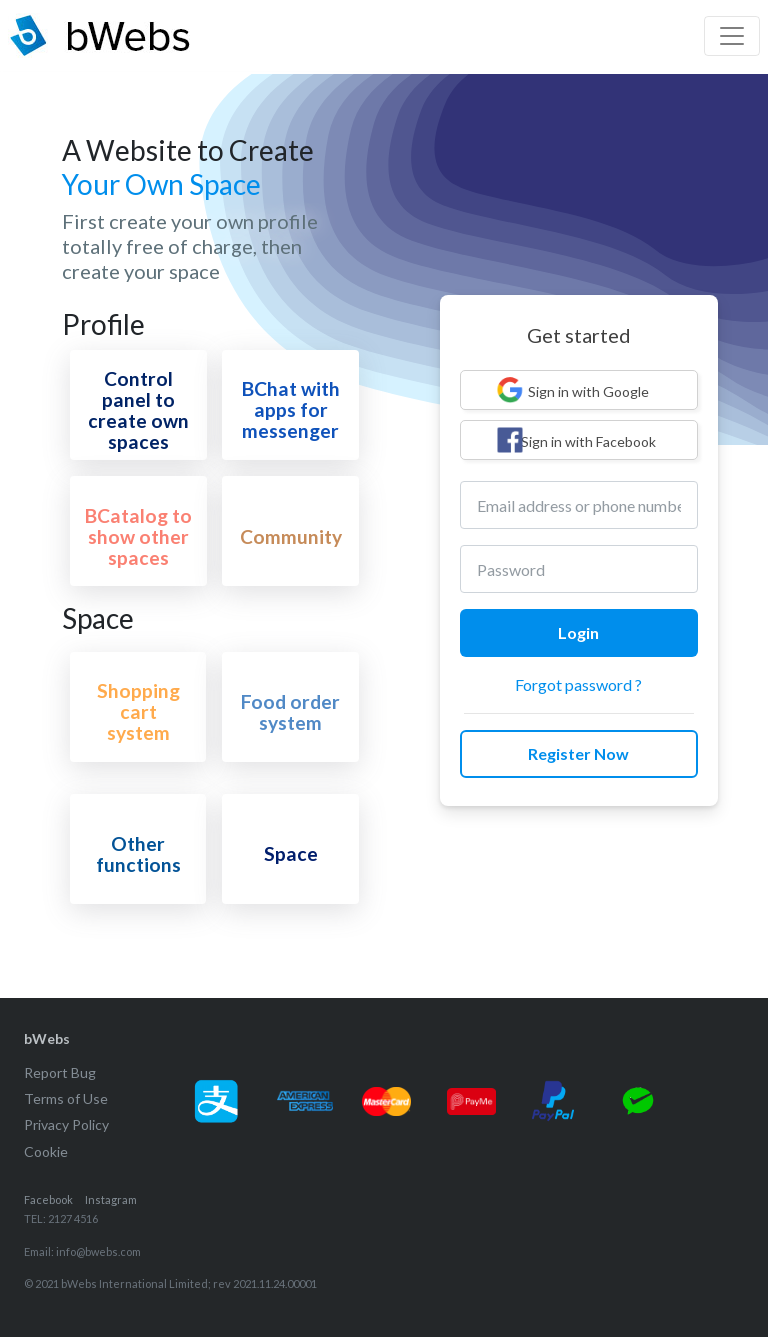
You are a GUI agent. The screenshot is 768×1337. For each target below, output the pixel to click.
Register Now (578, 753)
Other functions (138, 854)
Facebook (48, 1199)
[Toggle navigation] (732, 36)
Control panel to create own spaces (138, 410)
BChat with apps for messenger (291, 409)
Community (291, 536)
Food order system (290, 712)
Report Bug (60, 1072)
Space (291, 853)
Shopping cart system (138, 711)
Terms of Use (66, 1098)
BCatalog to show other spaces (138, 536)
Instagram (111, 1199)
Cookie (46, 1151)
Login (578, 632)
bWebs (47, 1038)
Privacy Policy (66, 1124)
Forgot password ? (578, 684)
